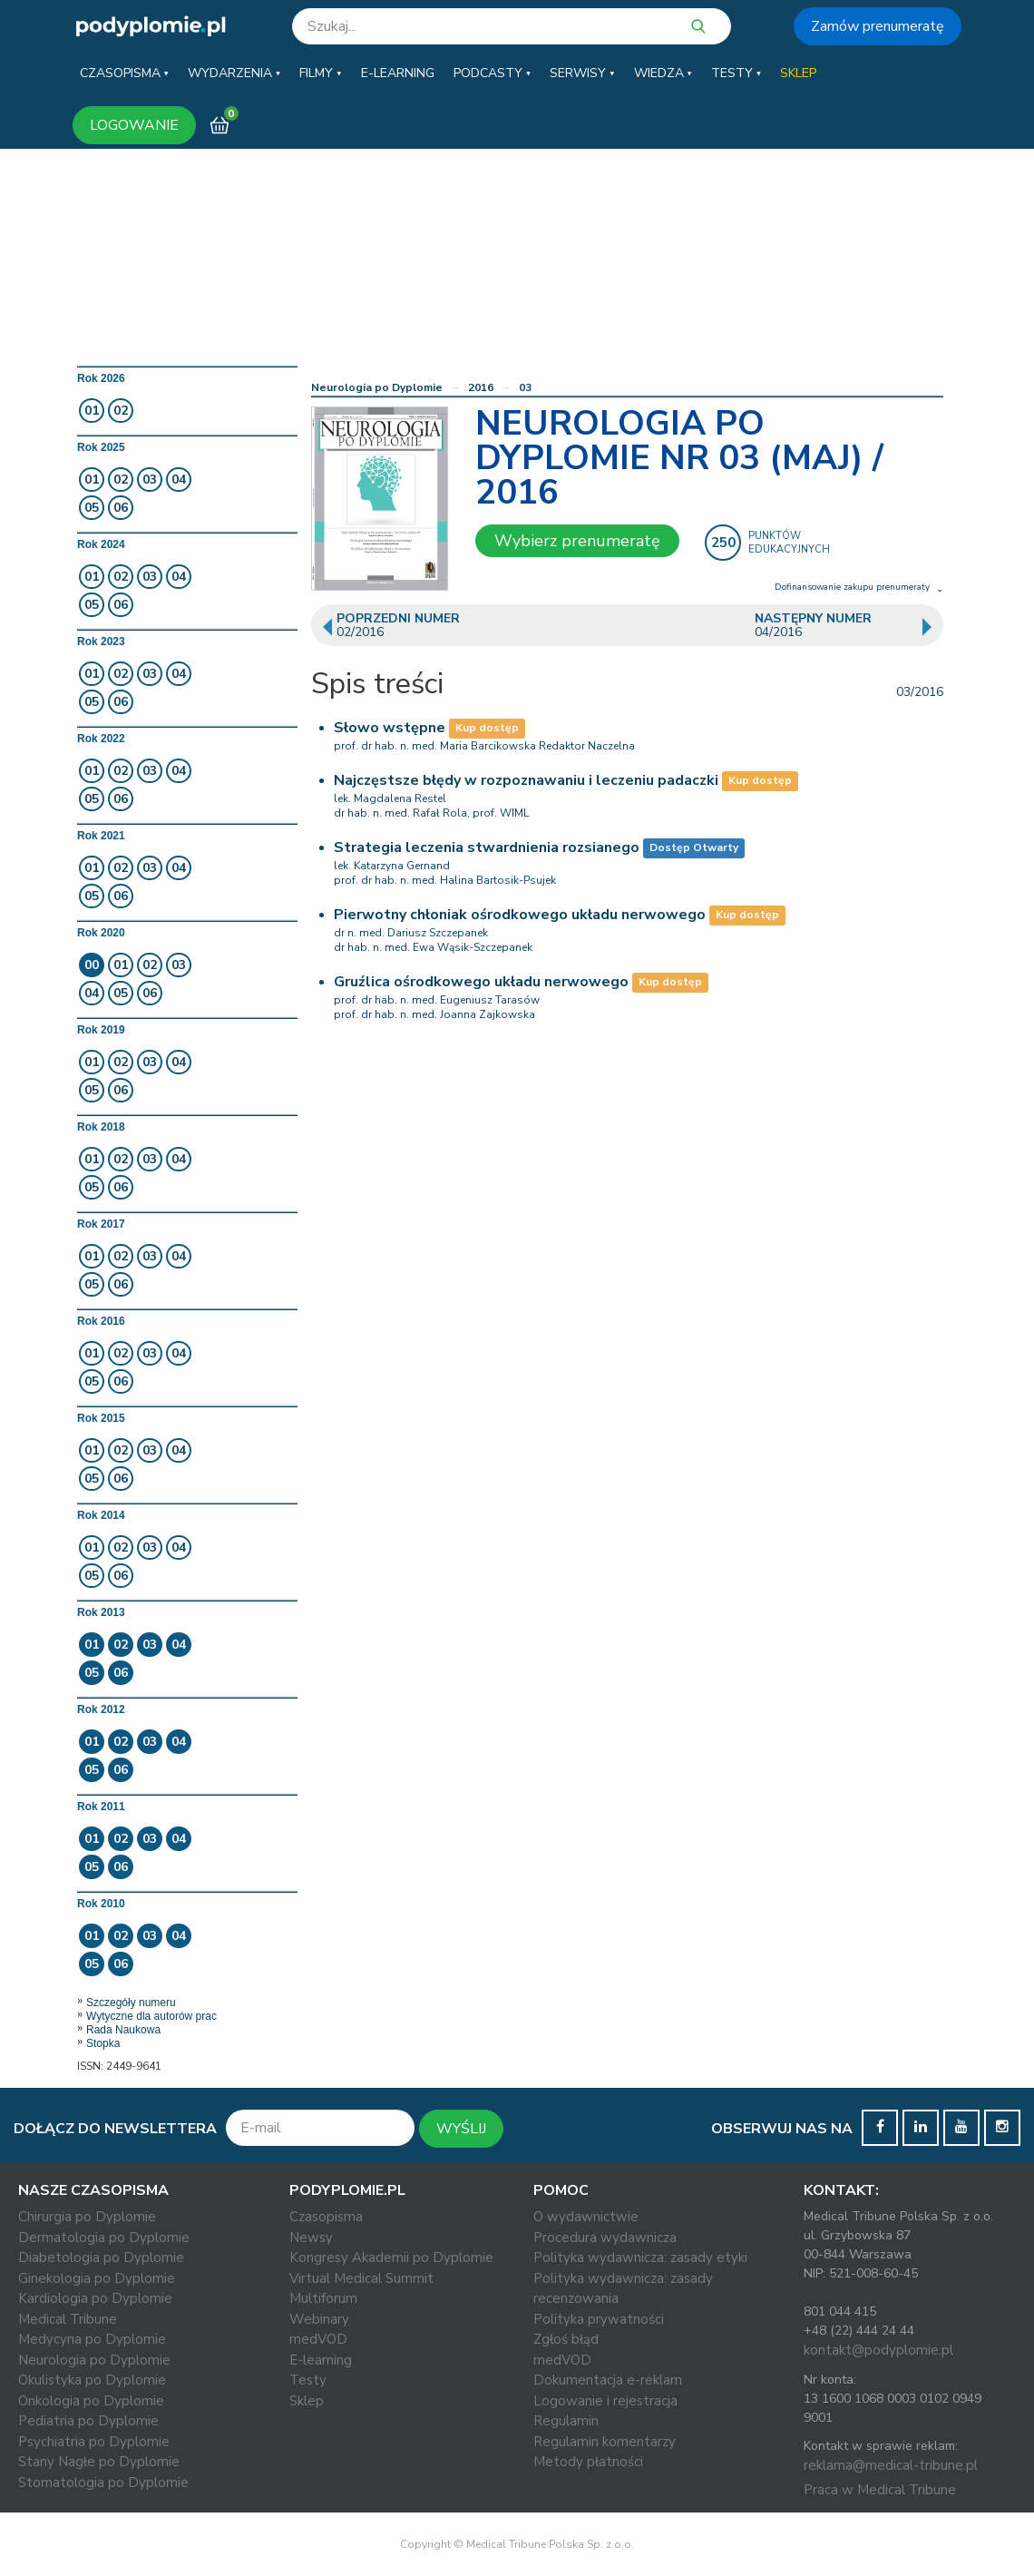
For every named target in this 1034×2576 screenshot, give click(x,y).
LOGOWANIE (134, 125)
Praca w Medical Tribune (880, 2490)
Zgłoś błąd (566, 2339)
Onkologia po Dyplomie (91, 2401)
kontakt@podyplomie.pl (878, 2350)
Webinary (319, 2319)
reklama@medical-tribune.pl (891, 2465)
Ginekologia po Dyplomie (96, 2278)
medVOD (318, 2339)
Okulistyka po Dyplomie (92, 2380)
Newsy (311, 2237)
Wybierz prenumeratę (577, 541)
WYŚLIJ (461, 2129)
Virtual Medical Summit (361, 2278)
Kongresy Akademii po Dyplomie (391, 2257)
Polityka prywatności (598, 2319)
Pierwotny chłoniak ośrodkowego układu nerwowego (520, 915)
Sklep (306, 2401)
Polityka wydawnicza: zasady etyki (640, 2257)
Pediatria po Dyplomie (88, 2421)
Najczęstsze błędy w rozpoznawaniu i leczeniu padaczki (526, 780)
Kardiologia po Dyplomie (95, 2298)
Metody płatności (588, 2462)
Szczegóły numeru (131, 2002)
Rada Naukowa (123, 2029)
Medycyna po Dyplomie (92, 2339)
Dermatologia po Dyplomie (104, 2237)
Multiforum (323, 2298)
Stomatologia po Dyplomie (103, 2482)
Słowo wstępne (389, 728)
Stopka (103, 2043)
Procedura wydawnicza (605, 2237)
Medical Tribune (67, 2319)
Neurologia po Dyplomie (377, 387)
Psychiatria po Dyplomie (94, 2442)
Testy (308, 2380)
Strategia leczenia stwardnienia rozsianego (486, 847)
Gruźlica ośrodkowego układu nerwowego (481, 982)
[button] (124, 73)
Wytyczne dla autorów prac (151, 2016)
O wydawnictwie (586, 2217)
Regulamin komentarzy (604, 2442)
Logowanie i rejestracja (605, 2401)
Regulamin (566, 2421)
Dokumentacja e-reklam (607, 2380)
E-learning (320, 2360)
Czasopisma (326, 2217)
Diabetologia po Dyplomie (101, 2257)
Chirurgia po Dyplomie (87, 2217)
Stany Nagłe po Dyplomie (99, 2462)
